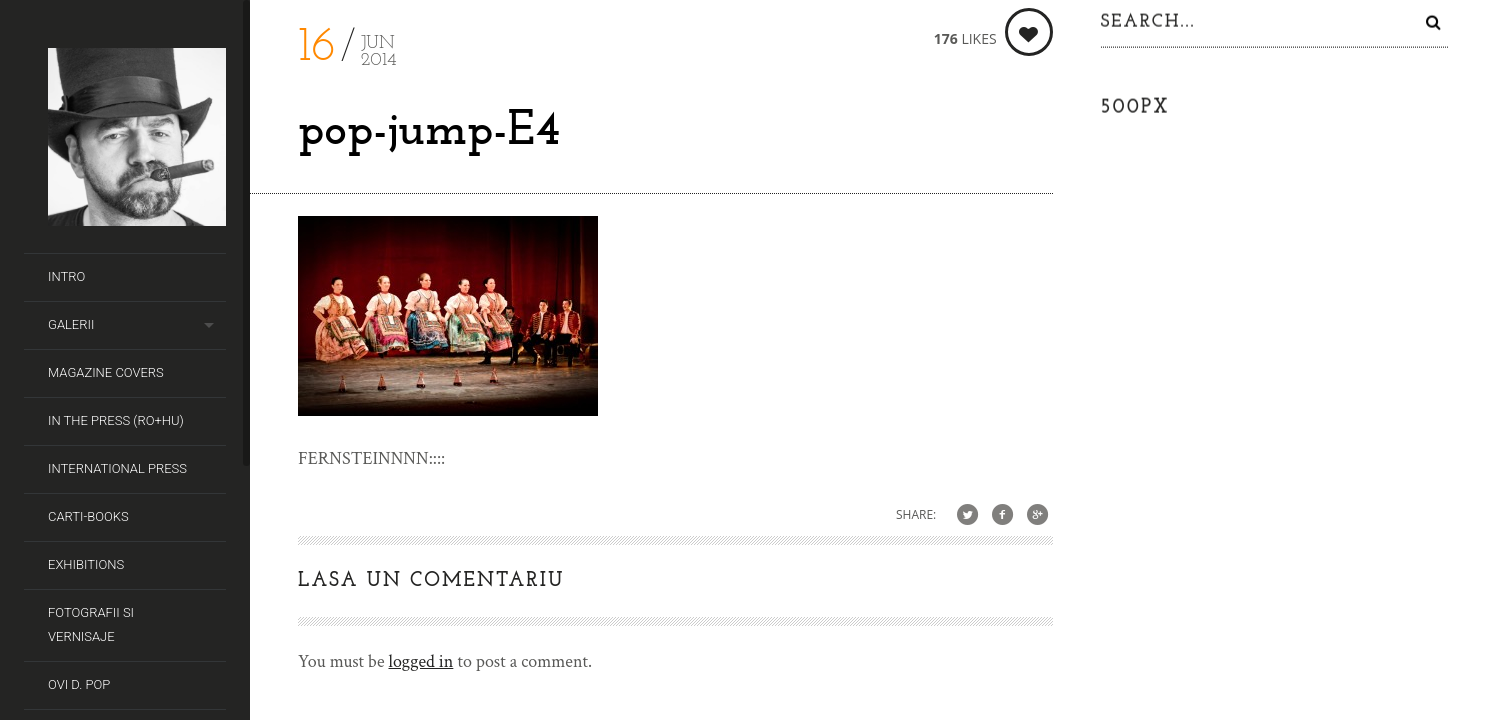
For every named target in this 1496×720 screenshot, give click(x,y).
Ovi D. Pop (79, 684)
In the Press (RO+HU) (116, 420)
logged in (420, 661)
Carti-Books (88, 516)
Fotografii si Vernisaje (91, 624)
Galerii (71, 324)
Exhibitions (86, 564)
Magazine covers (106, 372)
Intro (66, 276)
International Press (117, 468)
